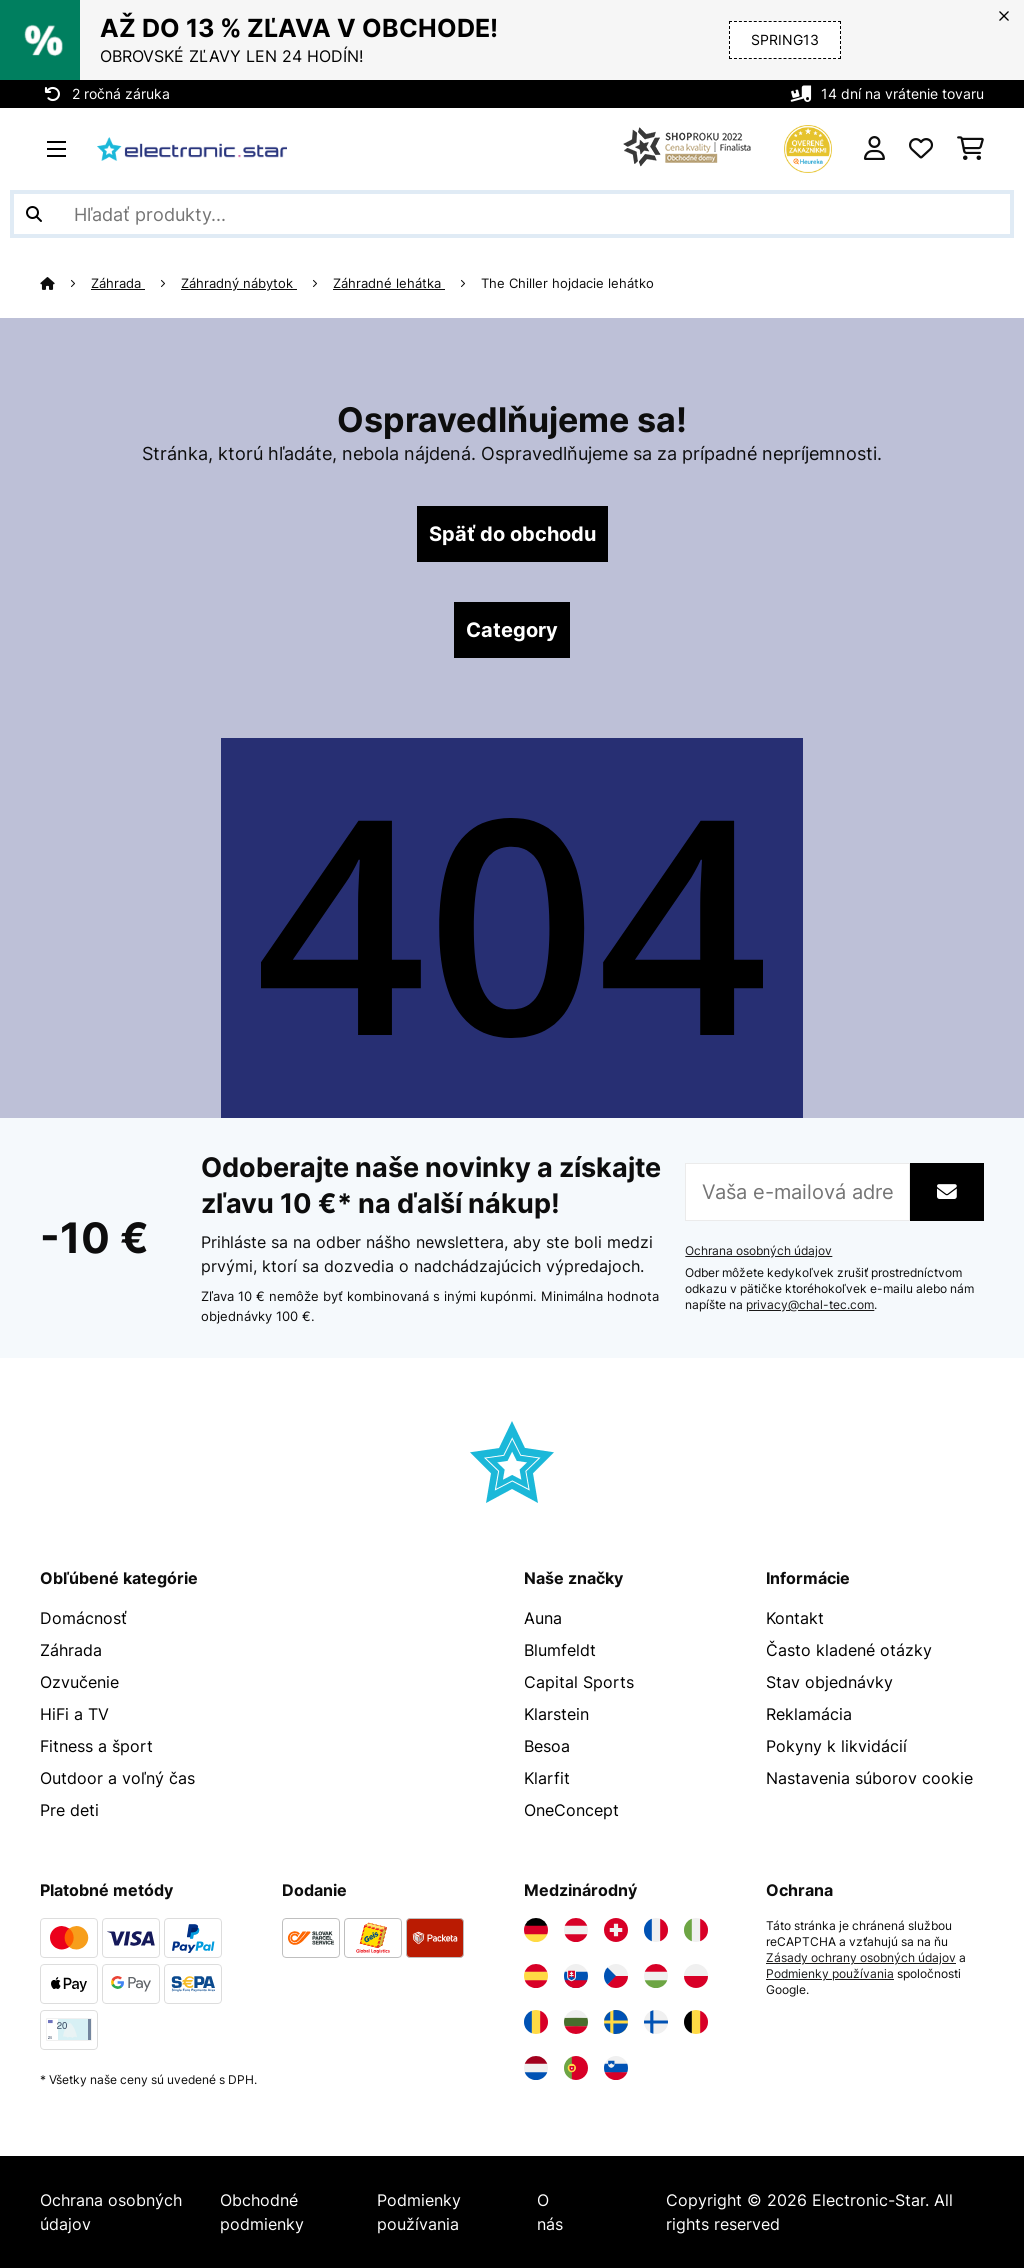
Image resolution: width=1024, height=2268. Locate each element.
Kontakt (795, 1618)
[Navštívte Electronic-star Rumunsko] (536, 2022)
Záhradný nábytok (239, 283)
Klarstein (556, 1714)
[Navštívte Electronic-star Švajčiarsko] (616, 1930)
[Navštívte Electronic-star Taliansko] (696, 1930)
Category (512, 630)
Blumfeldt (560, 1650)
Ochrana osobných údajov (758, 1251)
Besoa (547, 1746)
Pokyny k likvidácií (836, 1746)
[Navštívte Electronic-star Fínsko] (656, 2022)
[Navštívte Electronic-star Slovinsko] (616, 2068)
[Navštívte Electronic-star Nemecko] (536, 1930)
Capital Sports (579, 1682)
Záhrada (118, 283)
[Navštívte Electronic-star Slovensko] (576, 1976)
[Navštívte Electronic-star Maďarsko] (656, 1976)
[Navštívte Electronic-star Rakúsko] (576, 1930)
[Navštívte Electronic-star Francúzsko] (656, 1930)
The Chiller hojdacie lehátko (567, 283)
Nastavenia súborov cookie (869, 1778)
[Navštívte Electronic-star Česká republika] (616, 1976)
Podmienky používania (830, 1974)
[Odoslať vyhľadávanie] (34, 214)
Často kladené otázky (849, 1650)
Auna (543, 1618)
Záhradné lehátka (389, 283)
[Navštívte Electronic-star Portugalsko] (576, 2068)
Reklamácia (809, 1714)
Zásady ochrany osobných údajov (861, 1958)
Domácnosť (83, 1618)
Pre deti (69, 1810)
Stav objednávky (829, 1682)
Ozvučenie (79, 1682)
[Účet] (874, 149)
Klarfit (547, 1778)
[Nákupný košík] (970, 149)
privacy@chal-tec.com (810, 1305)
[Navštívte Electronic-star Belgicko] (696, 2022)
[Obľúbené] (921, 149)
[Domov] (65, 283)
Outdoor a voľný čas (117, 1778)
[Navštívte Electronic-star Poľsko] (696, 1976)
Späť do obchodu (512, 534)
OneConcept (571, 1810)
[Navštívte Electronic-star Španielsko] (536, 1976)
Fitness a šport (96, 1746)
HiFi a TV (74, 1714)
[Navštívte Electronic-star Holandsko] (536, 2068)
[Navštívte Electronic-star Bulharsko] (576, 2022)
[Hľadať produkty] (512, 214)
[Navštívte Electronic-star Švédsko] (616, 2022)
